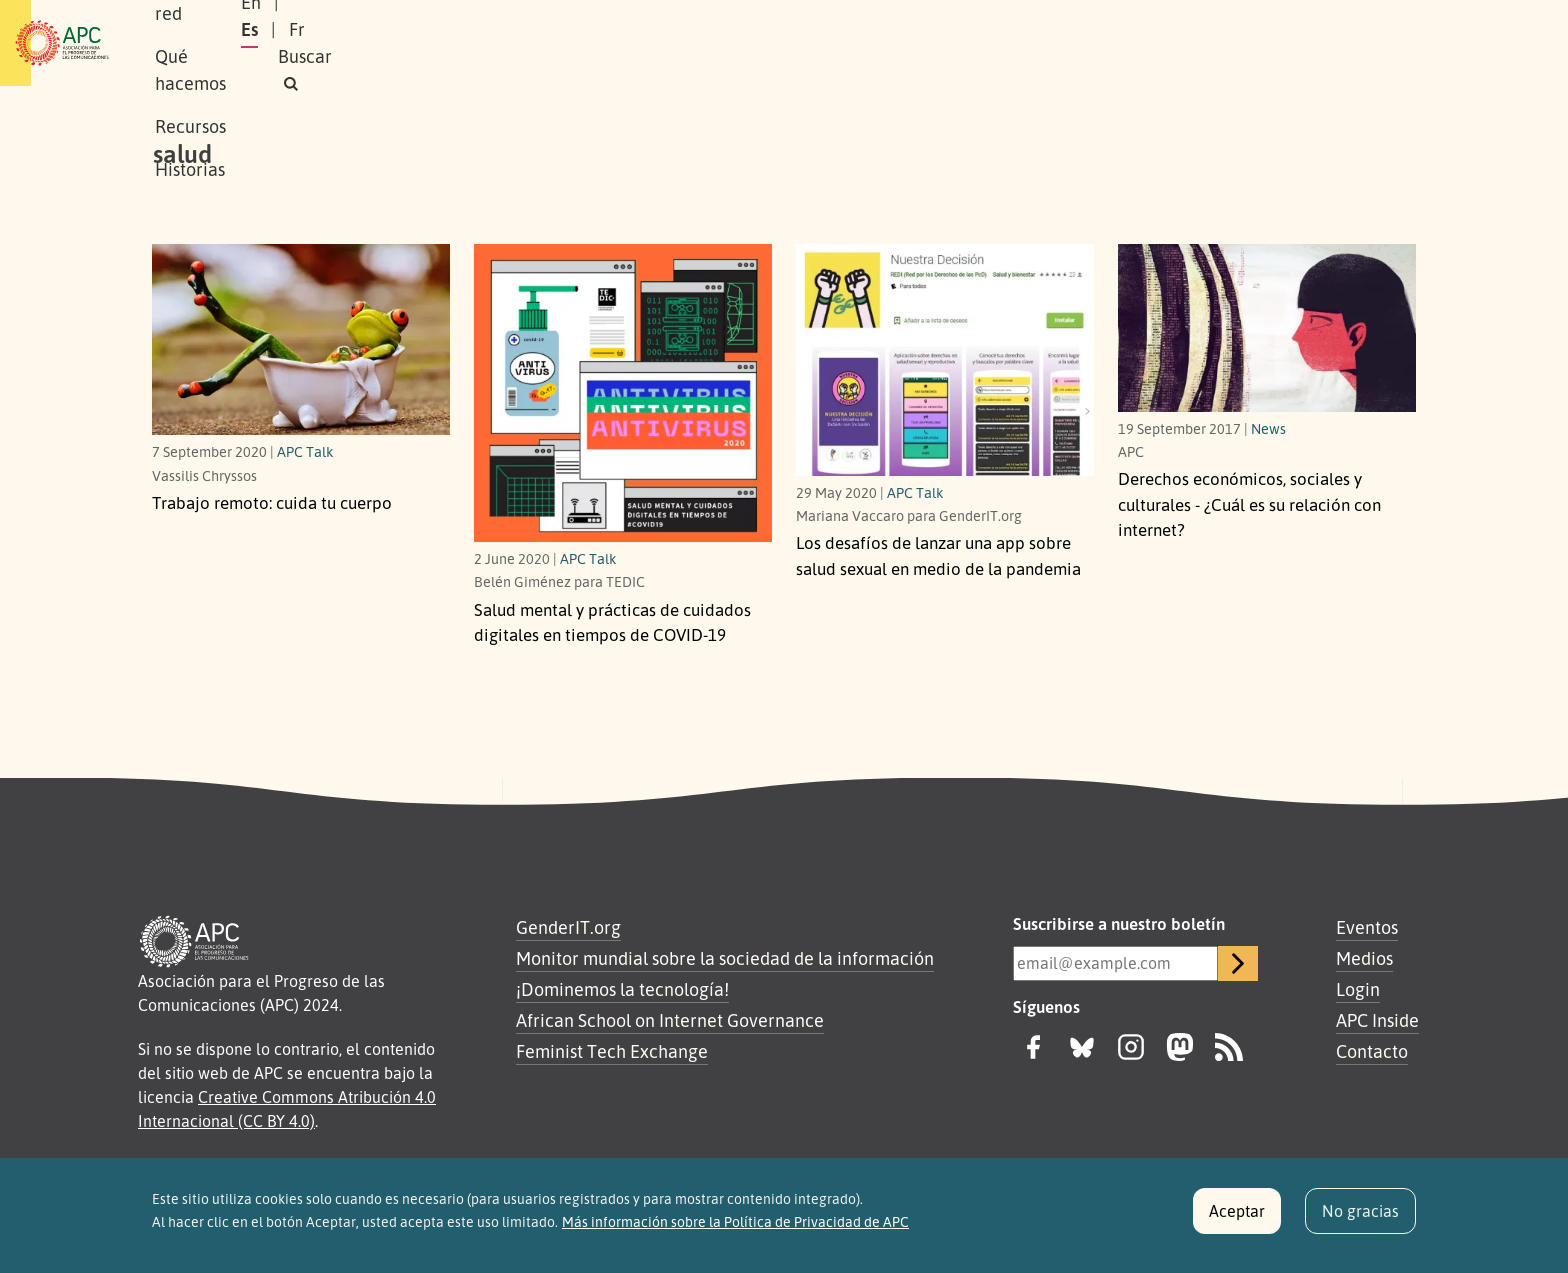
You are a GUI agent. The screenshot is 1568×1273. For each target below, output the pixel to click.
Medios (1364, 958)
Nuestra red (438, 43)
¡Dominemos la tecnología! (622, 989)
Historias (789, 43)
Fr (1255, 43)
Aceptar (1237, 1220)
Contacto (1372, 1051)
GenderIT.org (568, 927)
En (1158, 43)
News (1268, 428)
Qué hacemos (569, 43)
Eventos (1367, 927)
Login (1358, 989)
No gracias (1360, 1220)
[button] (1378, 43)
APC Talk (305, 451)
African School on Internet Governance (670, 1020)
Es (1207, 43)
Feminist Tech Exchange (612, 1051)
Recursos (688, 43)
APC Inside (1377, 1020)
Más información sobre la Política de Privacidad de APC (735, 1231)
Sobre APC (320, 43)
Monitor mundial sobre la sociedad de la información (725, 958)
